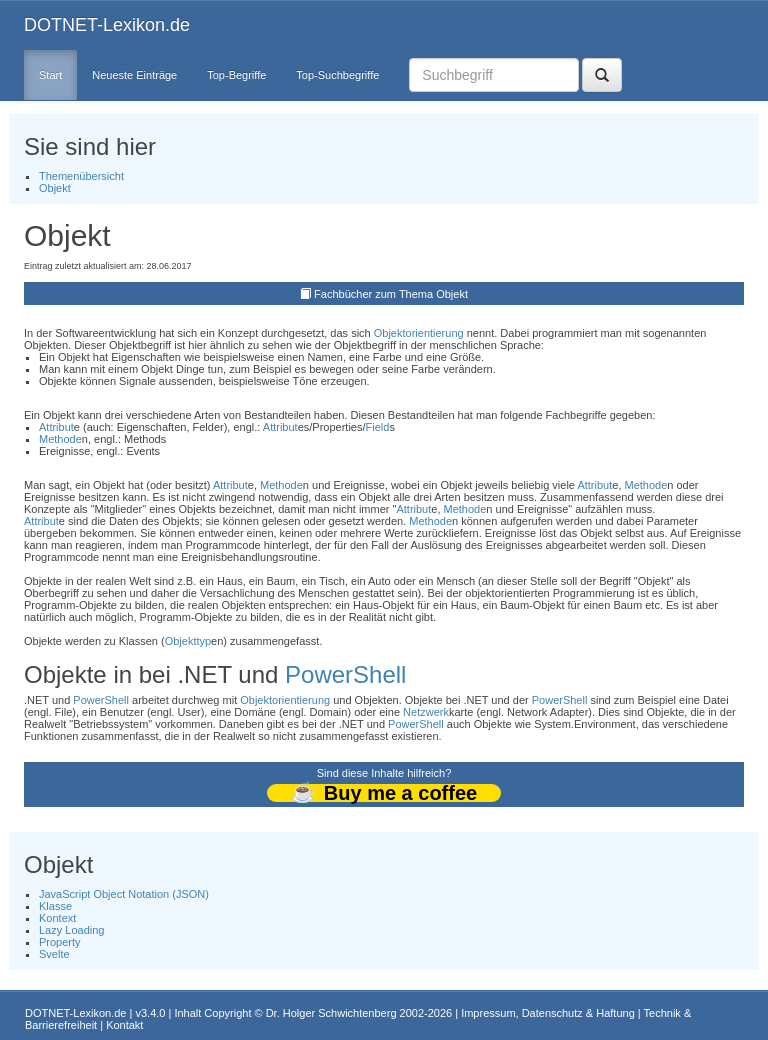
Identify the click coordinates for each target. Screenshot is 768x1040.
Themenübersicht (81, 176)
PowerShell (345, 674)
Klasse (55, 906)
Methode (60, 439)
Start (50, 75)
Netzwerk (426, 712)
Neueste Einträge (134, 75)
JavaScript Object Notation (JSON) (124, 894)
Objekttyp (188, 641)
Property (60, 942)
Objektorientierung (419, 333)
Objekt (55, 188)
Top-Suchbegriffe (337, 75)
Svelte (54, 954)
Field (378, 427)
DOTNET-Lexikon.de (107, 25)
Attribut (56, 427)
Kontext (57, 918)
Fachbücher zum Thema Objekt (391, 294)
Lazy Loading (71, 930)
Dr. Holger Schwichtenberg (331, 1013)
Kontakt (124, 1025)
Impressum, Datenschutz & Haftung (548, 1013)
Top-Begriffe (236, 75)
